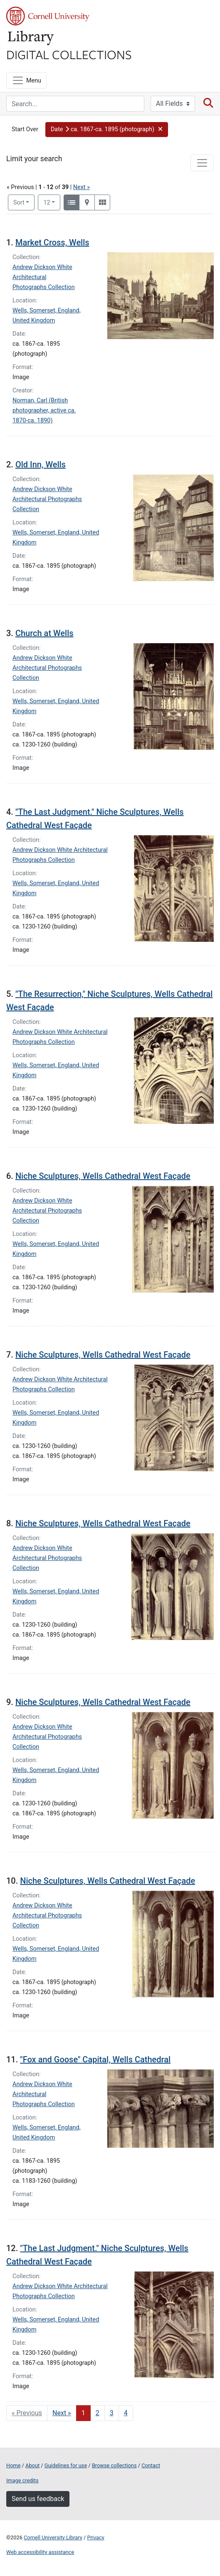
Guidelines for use (65, 2465)
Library (31, 38)
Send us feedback (38, 2499)
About (32, 2465)
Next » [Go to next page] (61, 2413)
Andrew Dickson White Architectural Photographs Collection (43, 277)
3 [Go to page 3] (112, 2413)
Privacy (95, 2537)
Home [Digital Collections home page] (13, 2465)
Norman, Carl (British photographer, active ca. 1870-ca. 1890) (44, 410)
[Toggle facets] (202, 163)
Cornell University (47, 16)
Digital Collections (69, 54)
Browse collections (114, 2465)
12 (51, 202)
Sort (19, 202)
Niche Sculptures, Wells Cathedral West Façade (102, 1176)
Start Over (25, 129)
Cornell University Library (53, 2537)
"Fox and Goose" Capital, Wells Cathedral (95, 2059)
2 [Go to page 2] (97, 2413)
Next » (81, 187)
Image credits (22, 2480)
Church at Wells (44, 633)
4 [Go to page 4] (126, 2413)
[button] (106, 129)
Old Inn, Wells (40, 464)
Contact (150, 2465)
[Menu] (26, 80)
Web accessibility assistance (40, 2552)
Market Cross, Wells (52, 242)
